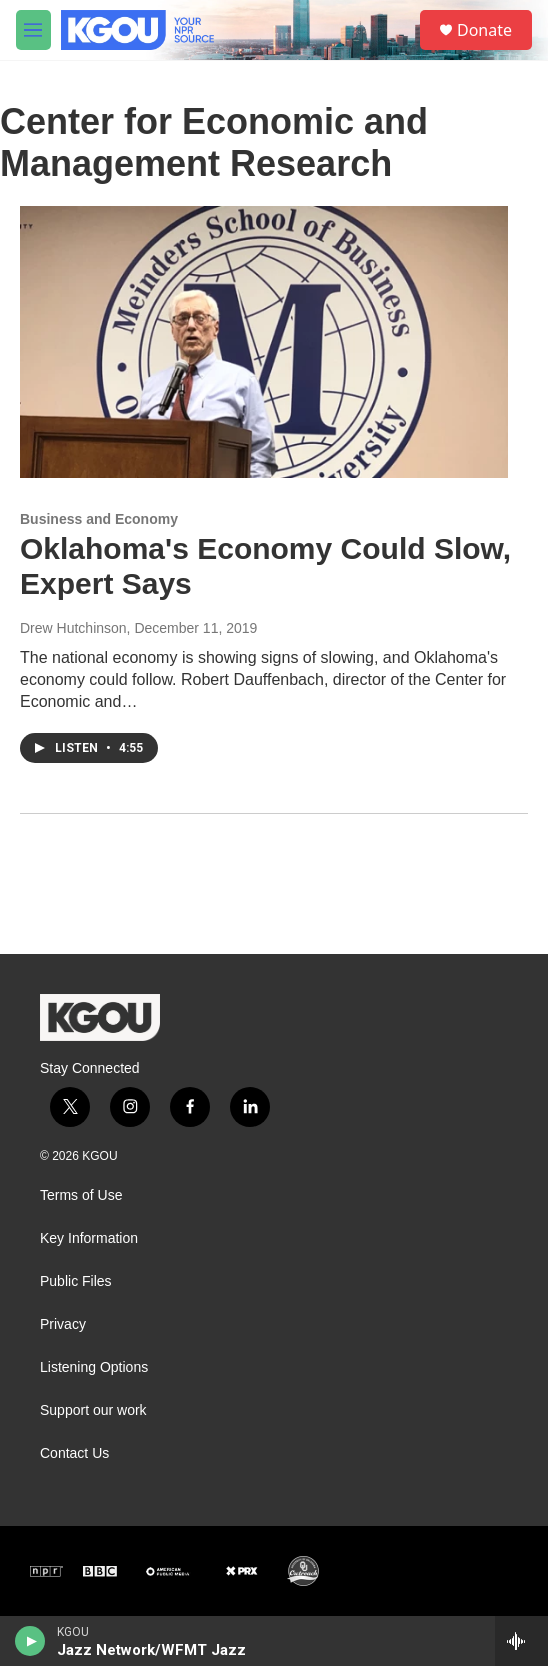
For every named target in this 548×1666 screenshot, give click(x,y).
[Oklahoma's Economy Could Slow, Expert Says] (264, 342)
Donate (484, 30)
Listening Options (94, 1367)
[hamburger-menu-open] (33, 30)
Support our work (93, 1410)
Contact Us (74, 1453)
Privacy (63, 1324)
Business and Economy (99, 519)
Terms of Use (81, 1195)
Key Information (89, 1238)
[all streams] (521, 1641)
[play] (30, 1641)
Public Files (76, 1281)
